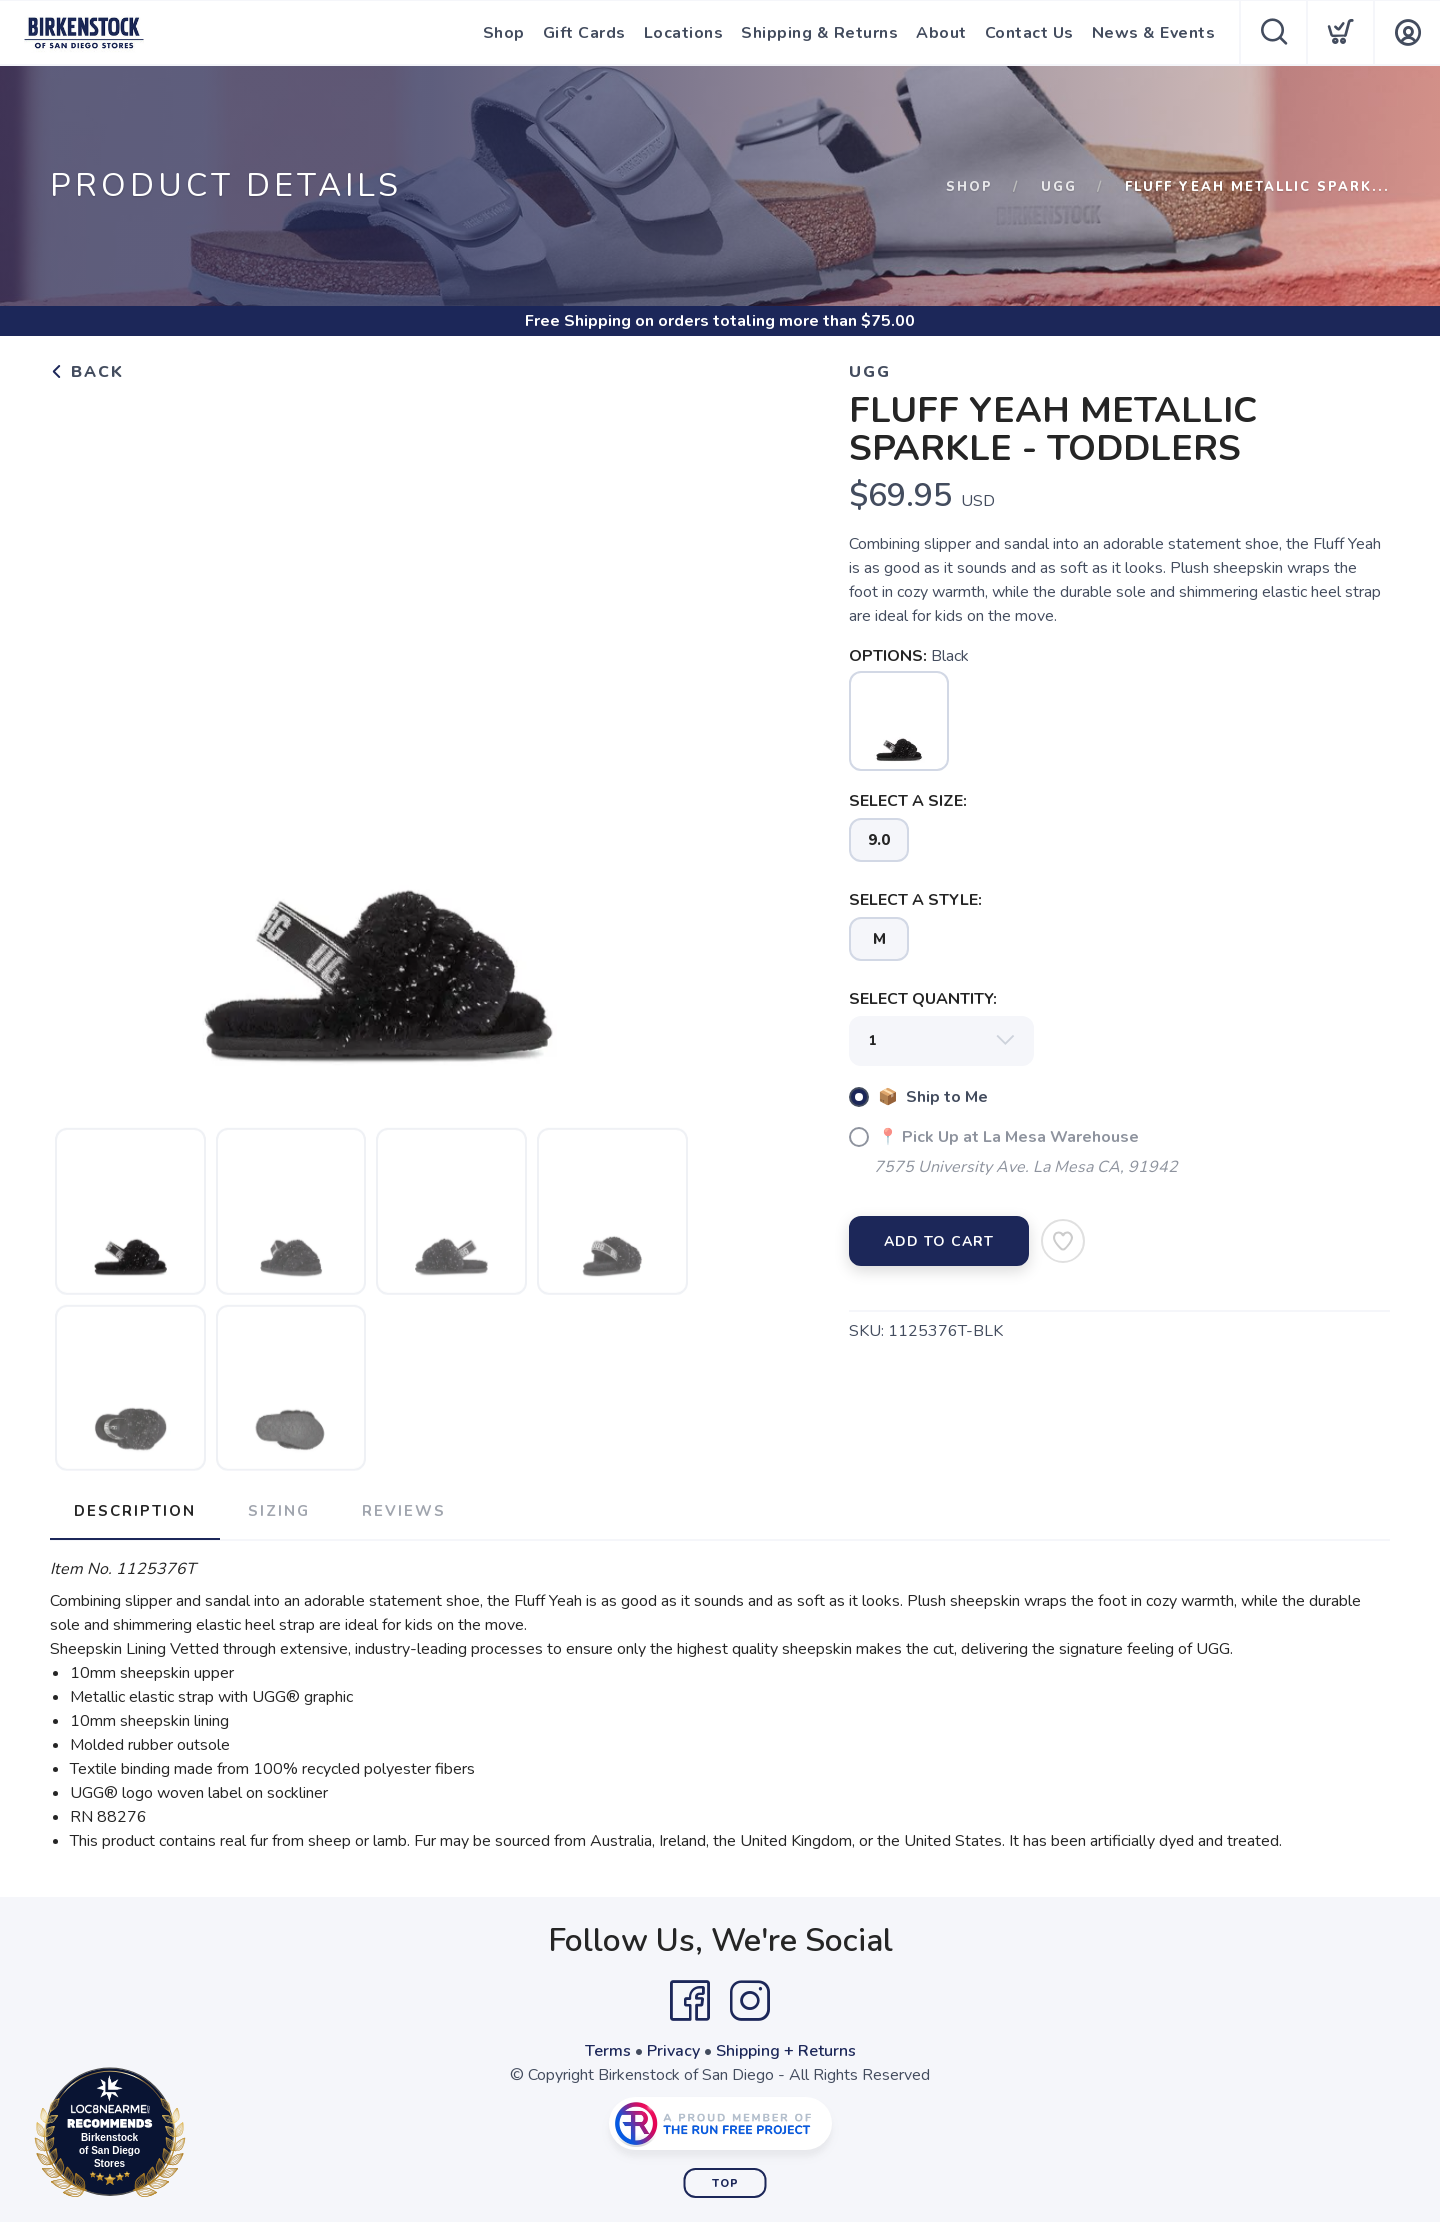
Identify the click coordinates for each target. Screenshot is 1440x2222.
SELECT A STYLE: (915, 900)
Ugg (1059, 187)
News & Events (1154, 33)
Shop (504, 33)
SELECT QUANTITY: (923, 999)
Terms (608, 2051)
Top (725, 2183)
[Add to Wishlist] (1063, 1241)
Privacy (673, 2051)
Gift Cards (584, 33)
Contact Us (1029, 33)
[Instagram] (750, 2001)
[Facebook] (690, 2001)
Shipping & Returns (819, 33)
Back (87, 372)
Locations (684, 33)
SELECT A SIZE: (908, 801)
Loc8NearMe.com (197, 2136)
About (941, 33)
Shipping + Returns (786, 2051)
